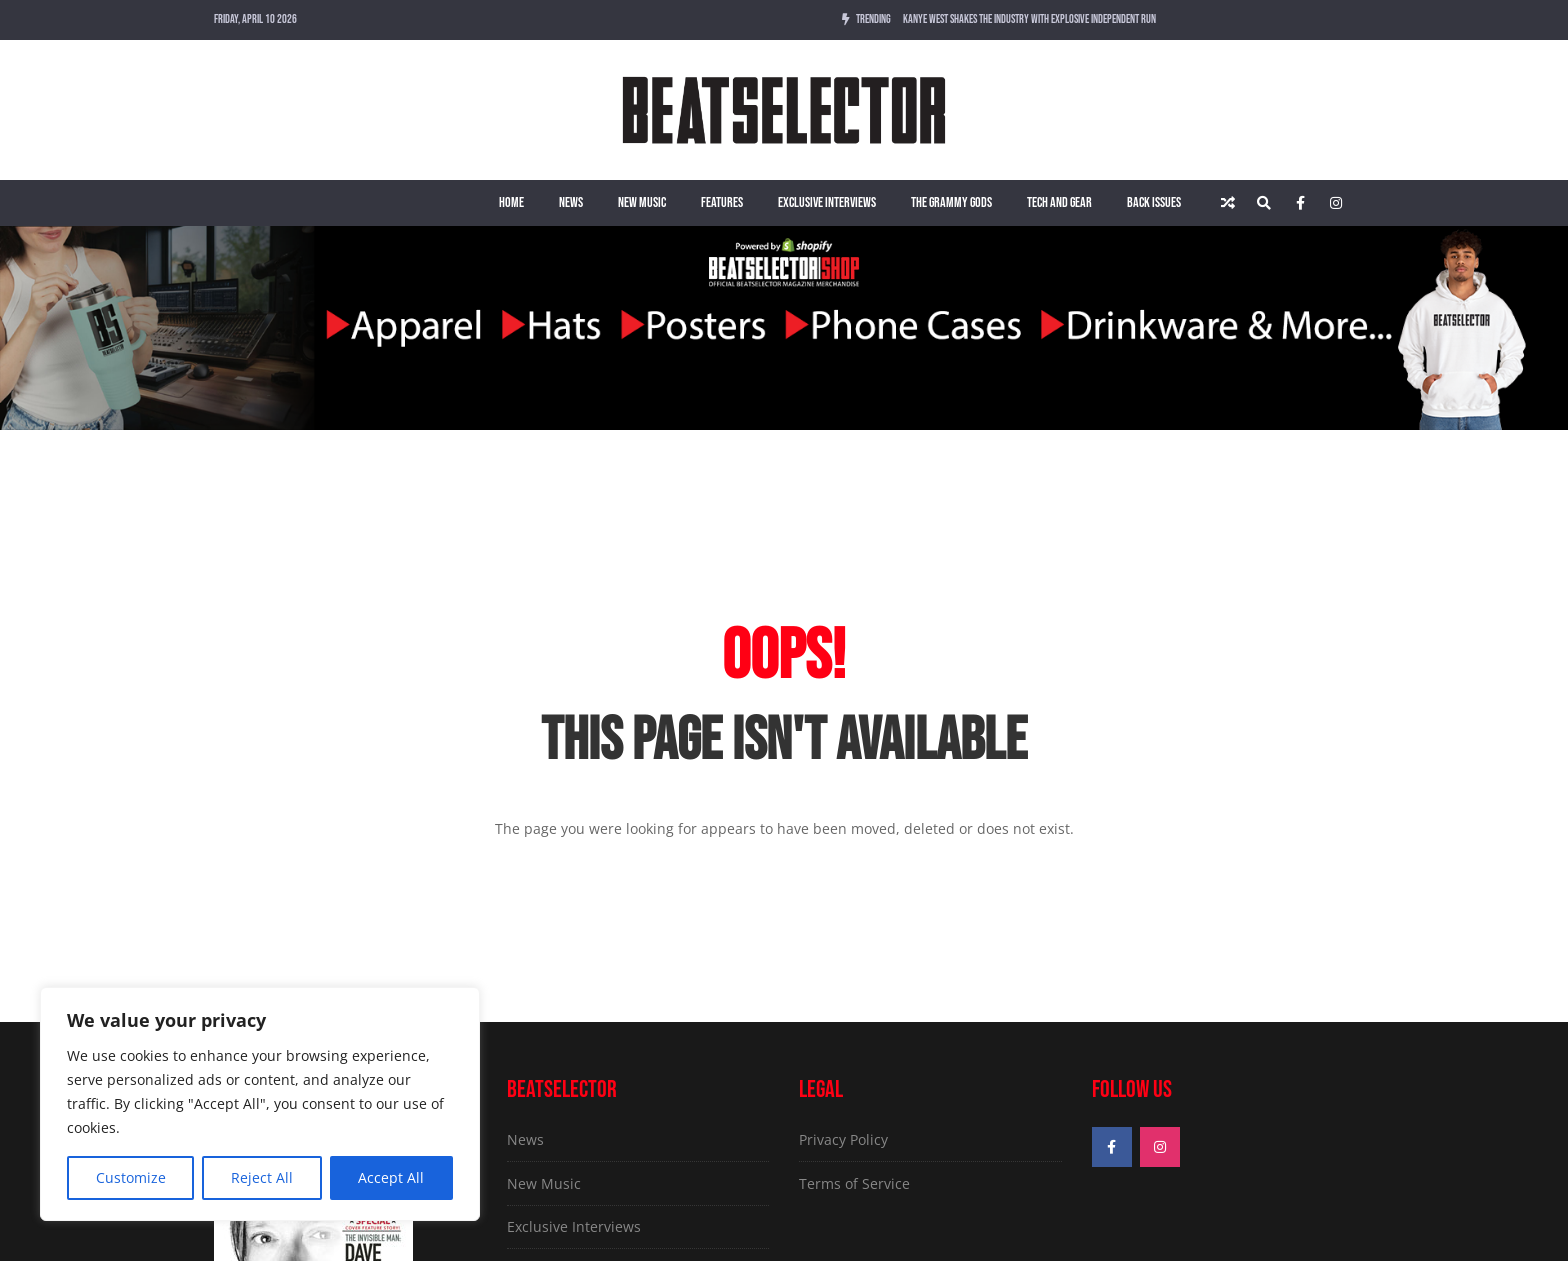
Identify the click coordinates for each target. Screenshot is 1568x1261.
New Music (642, 202)
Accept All (391, 1177)
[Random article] (1228, 203)
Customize (131, 1177)
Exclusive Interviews (827, 202)
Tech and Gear (1059, 202)
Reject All (262, 1177)
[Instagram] (1336, 203)
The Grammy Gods (951, 202)
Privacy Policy (843, 1139)
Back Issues (1154, 202)
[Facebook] (1300, 203)
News (571, 202)
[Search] (1264, 203)
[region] (260, 1104)
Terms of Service (854, 1183)
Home (511, 202)
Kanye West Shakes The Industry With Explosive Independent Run (1029, 19)
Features (722, 202)
